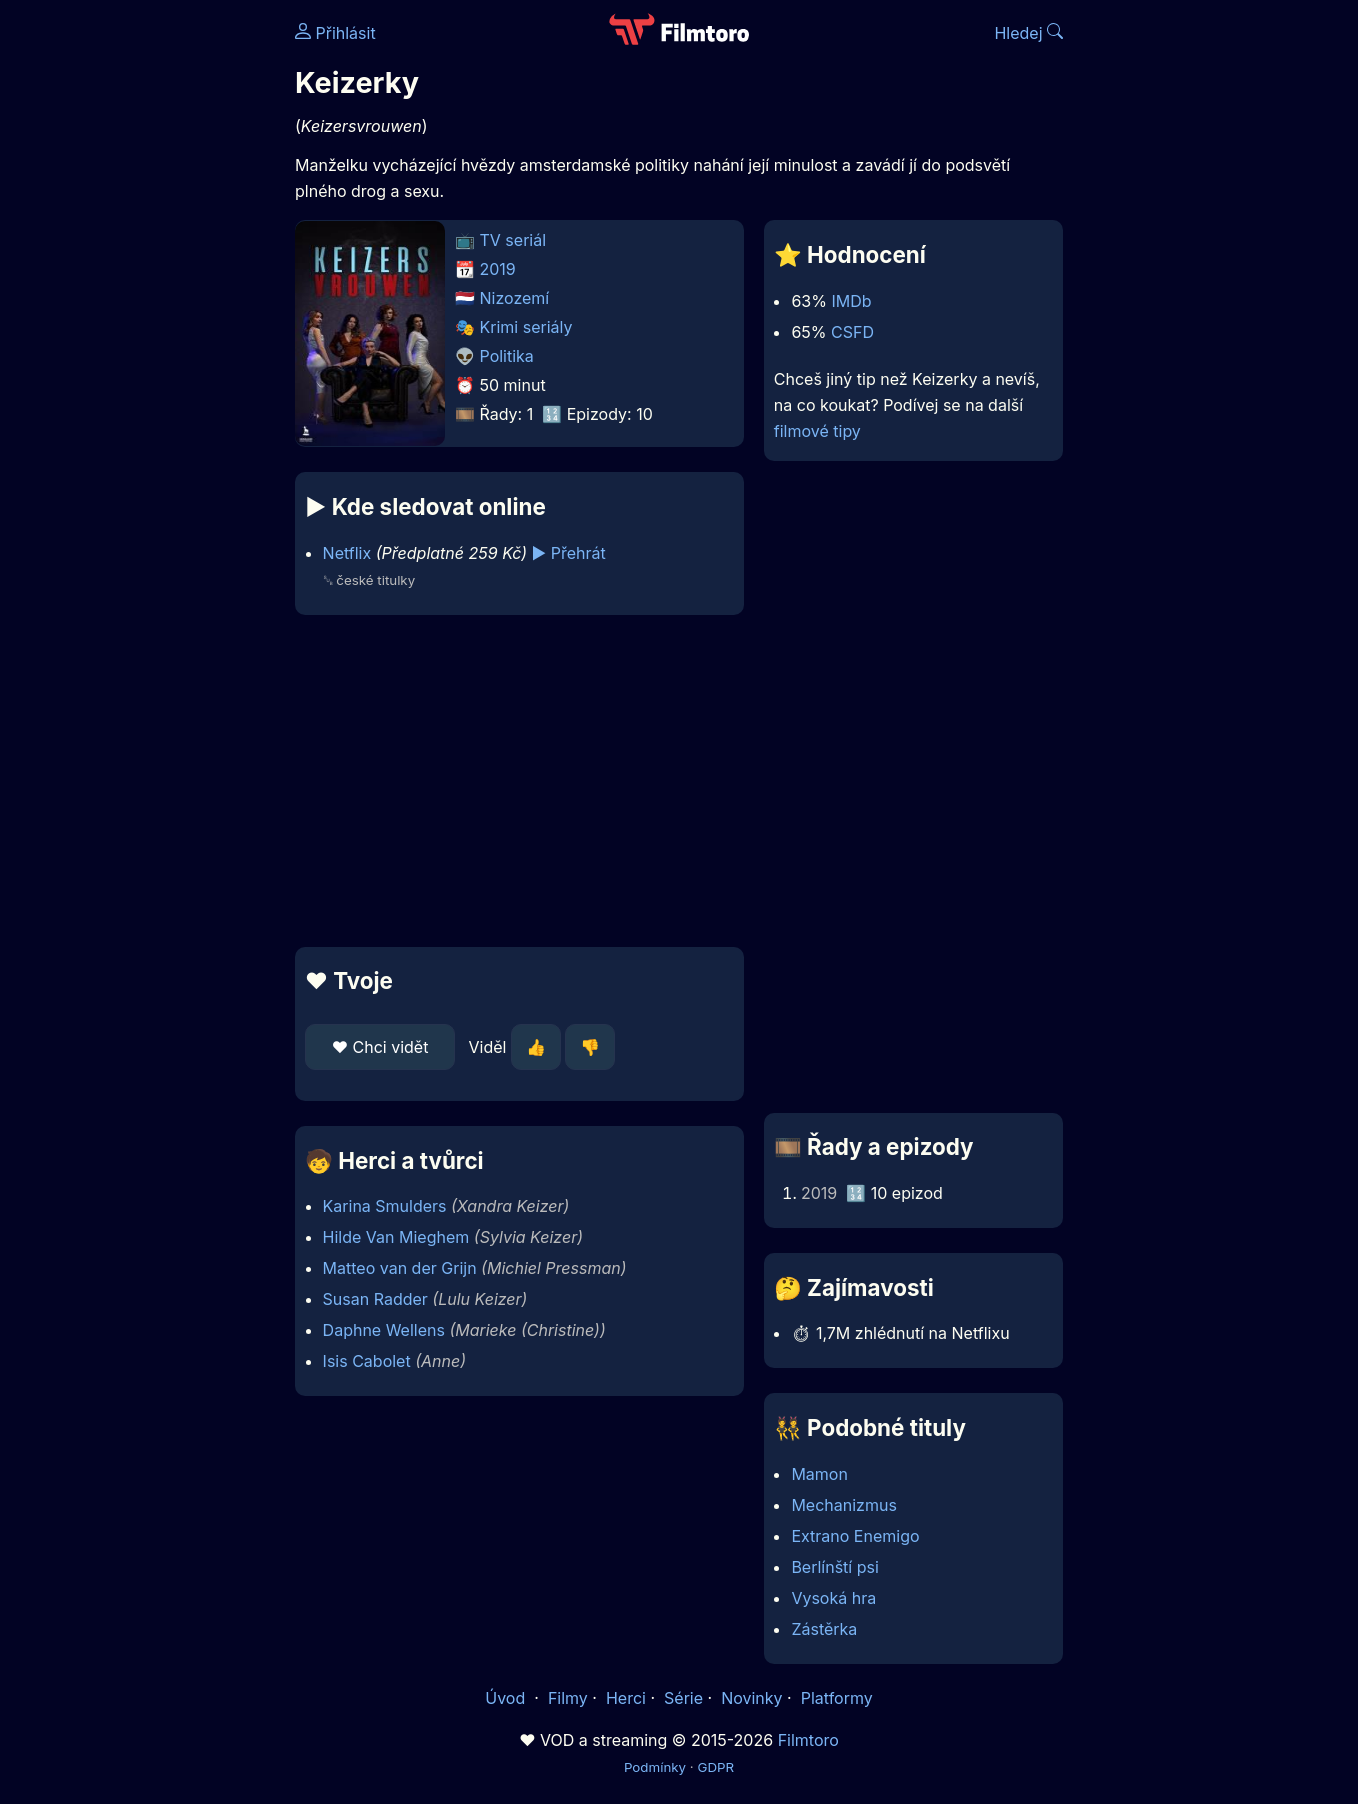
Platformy (837, 1698)
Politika (507, 356)
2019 (498, 269)
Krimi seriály (526, 327)
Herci (626, 1698)
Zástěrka (824, 1629)
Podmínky (655, 1767)
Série (683, 1698)
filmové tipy (817, 431)
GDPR (715, 1767)
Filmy (568, 1698)
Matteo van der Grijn (400, 1268)
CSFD (852, 332)
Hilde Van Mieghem (396, 1237)
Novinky (751, 1698)
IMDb (851, 301)
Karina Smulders (385, 1206)
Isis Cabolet (367, 1361)
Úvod (507, 1698)
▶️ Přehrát (569, 553)
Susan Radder (375, 1299)
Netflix (347, 553)
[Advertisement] (150, 308)
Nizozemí (515, 298)
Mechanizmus (843, 1505)
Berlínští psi (834, 1567)
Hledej (1028, 33)
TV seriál (513, 240)
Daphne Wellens (384, 1330)
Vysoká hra (833, 1598)
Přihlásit (335, 33)
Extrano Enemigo (855, 1536)
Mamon (819, 1474)
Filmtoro (808, 1740)
